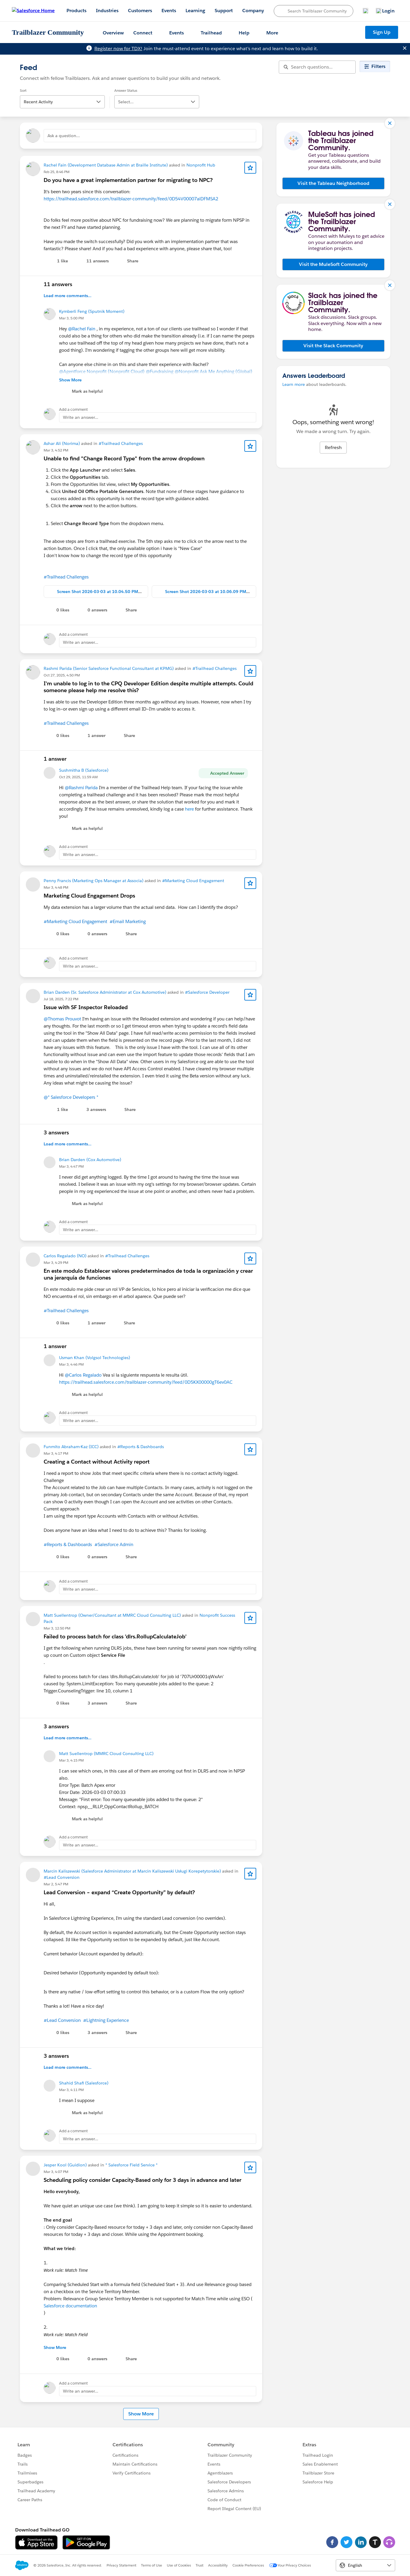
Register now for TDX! (118, 48)
